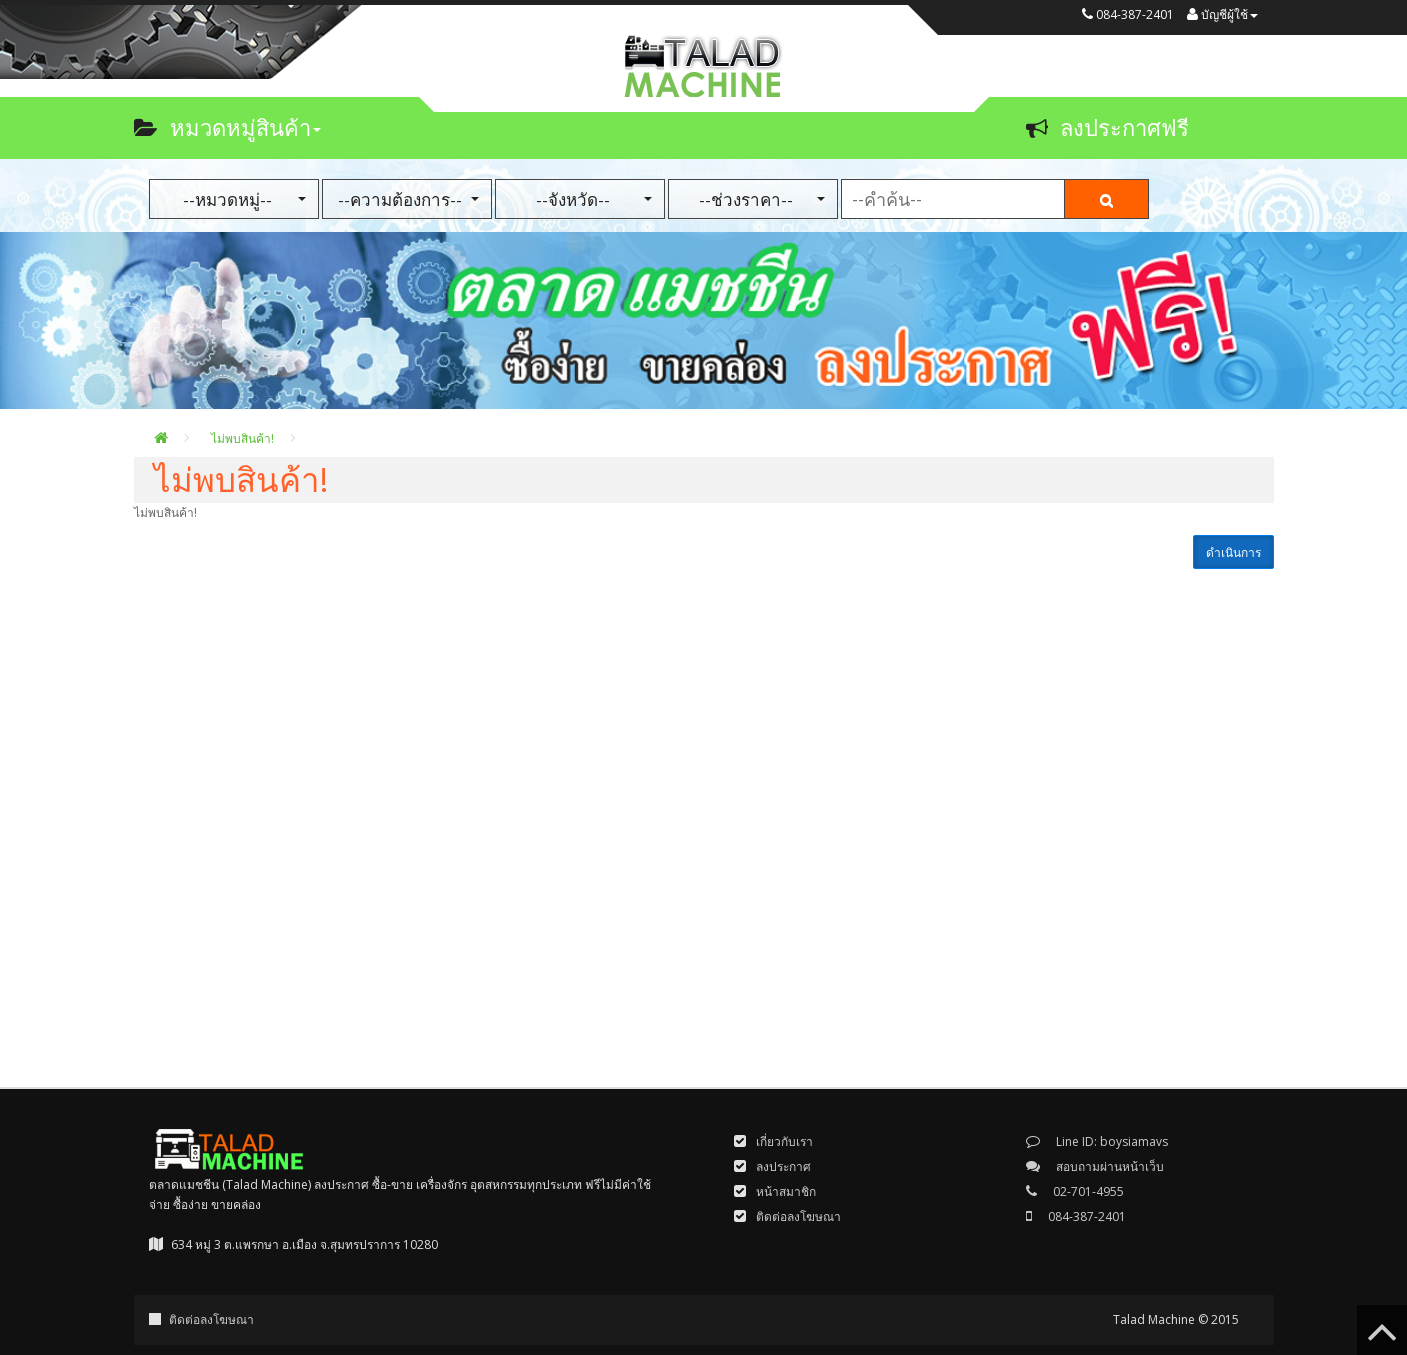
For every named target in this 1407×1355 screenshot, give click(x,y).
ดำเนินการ (1233, 552)
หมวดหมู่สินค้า (227, 127)
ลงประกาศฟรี (1107, 127)
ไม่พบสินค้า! (242, 438)
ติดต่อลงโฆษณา (211, 1319)
